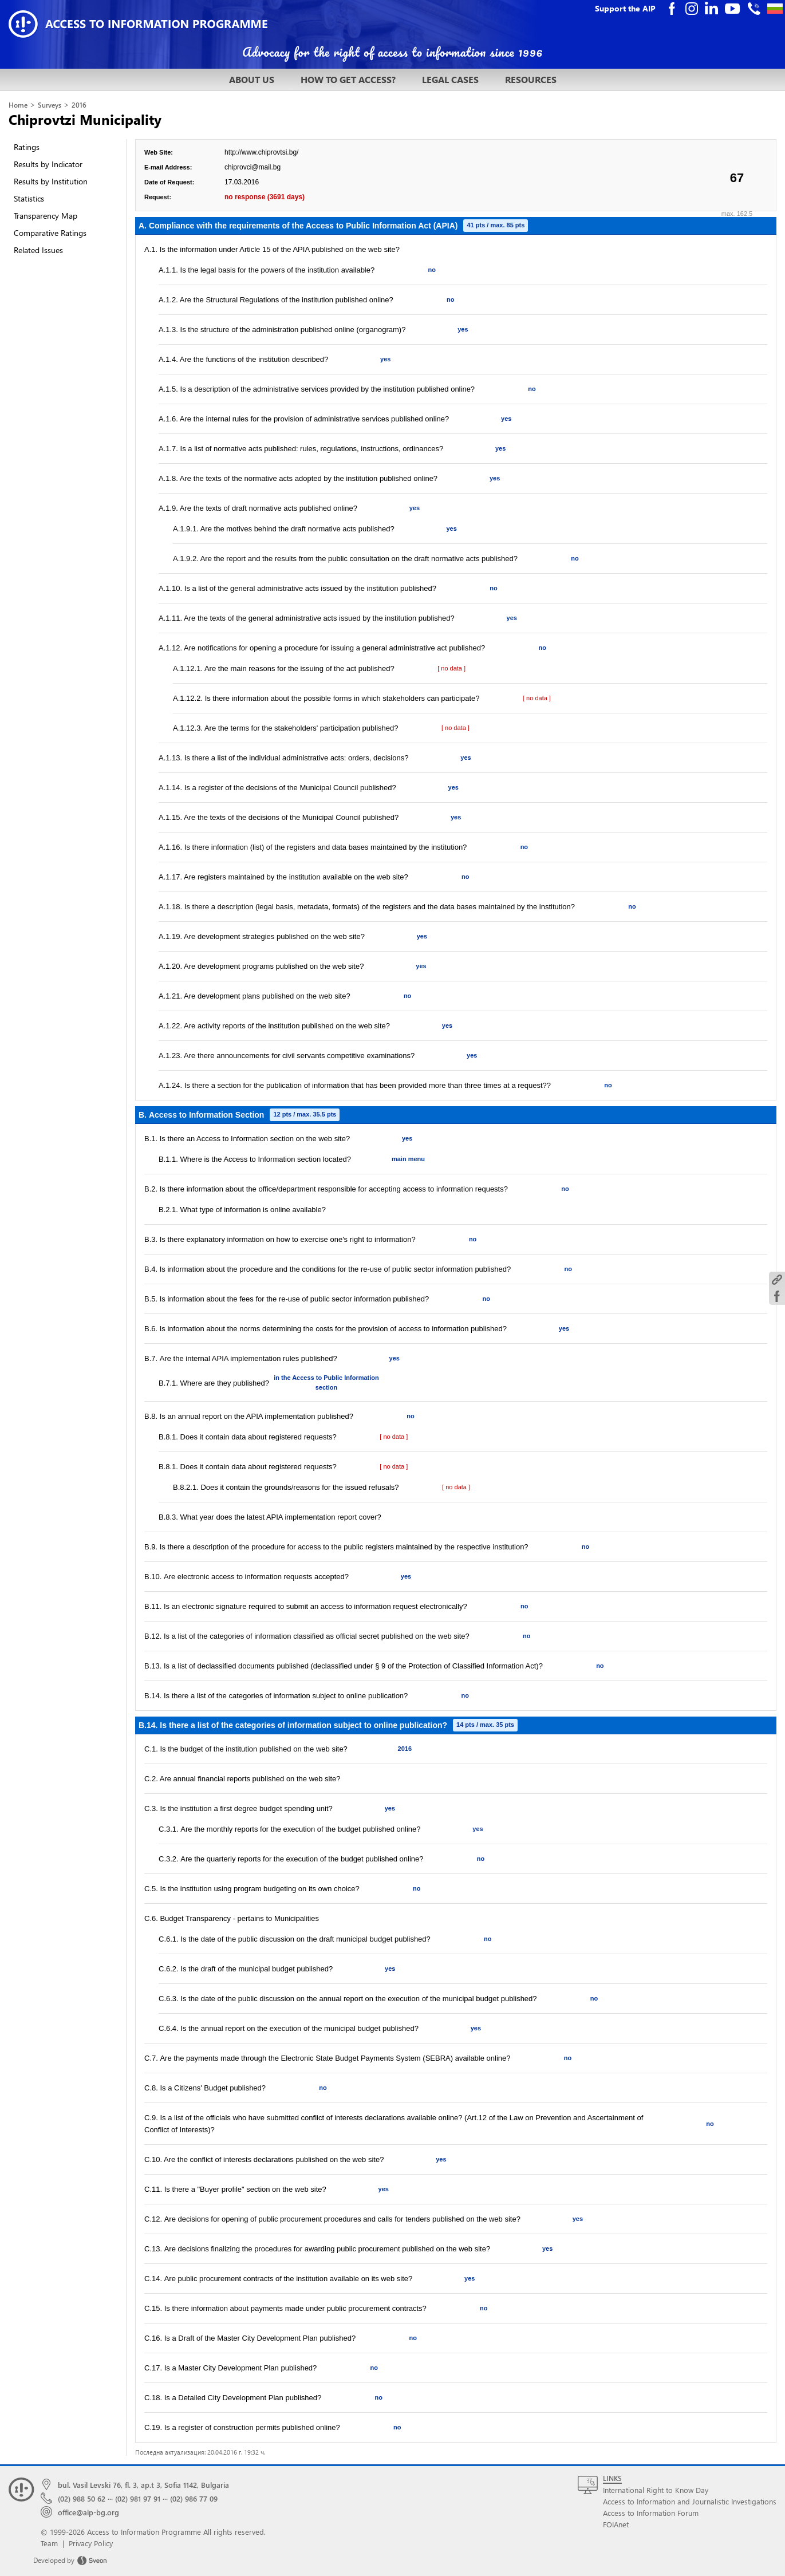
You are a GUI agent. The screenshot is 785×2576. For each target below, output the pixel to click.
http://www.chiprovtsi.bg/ (261, 152)
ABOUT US (251, 79)
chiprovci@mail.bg (252, 167)
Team (49, 2543)
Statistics (29, 198)
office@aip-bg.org (88, 2512)
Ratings (27, 146)
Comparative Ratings (50, 232)
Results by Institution (51, 181)
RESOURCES (531, 79)
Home (18, 105)
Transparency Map (45, 215)
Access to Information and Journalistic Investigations (689, 2501)
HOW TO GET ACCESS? (348, 79)
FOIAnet (616, 2524)
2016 (79, 105)
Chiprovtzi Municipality (85, 119)
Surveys (49, 105)
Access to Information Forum (651, 2513)
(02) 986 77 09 (194, 2498)
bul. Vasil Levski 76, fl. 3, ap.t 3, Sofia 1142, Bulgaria (143, 2485)
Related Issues (38, 249)
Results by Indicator (48, 164)
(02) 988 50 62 (81, 2498)
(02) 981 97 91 (137, 2498)
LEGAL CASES (450, 79)
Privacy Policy (91, 2543)
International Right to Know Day (655, 2490)
